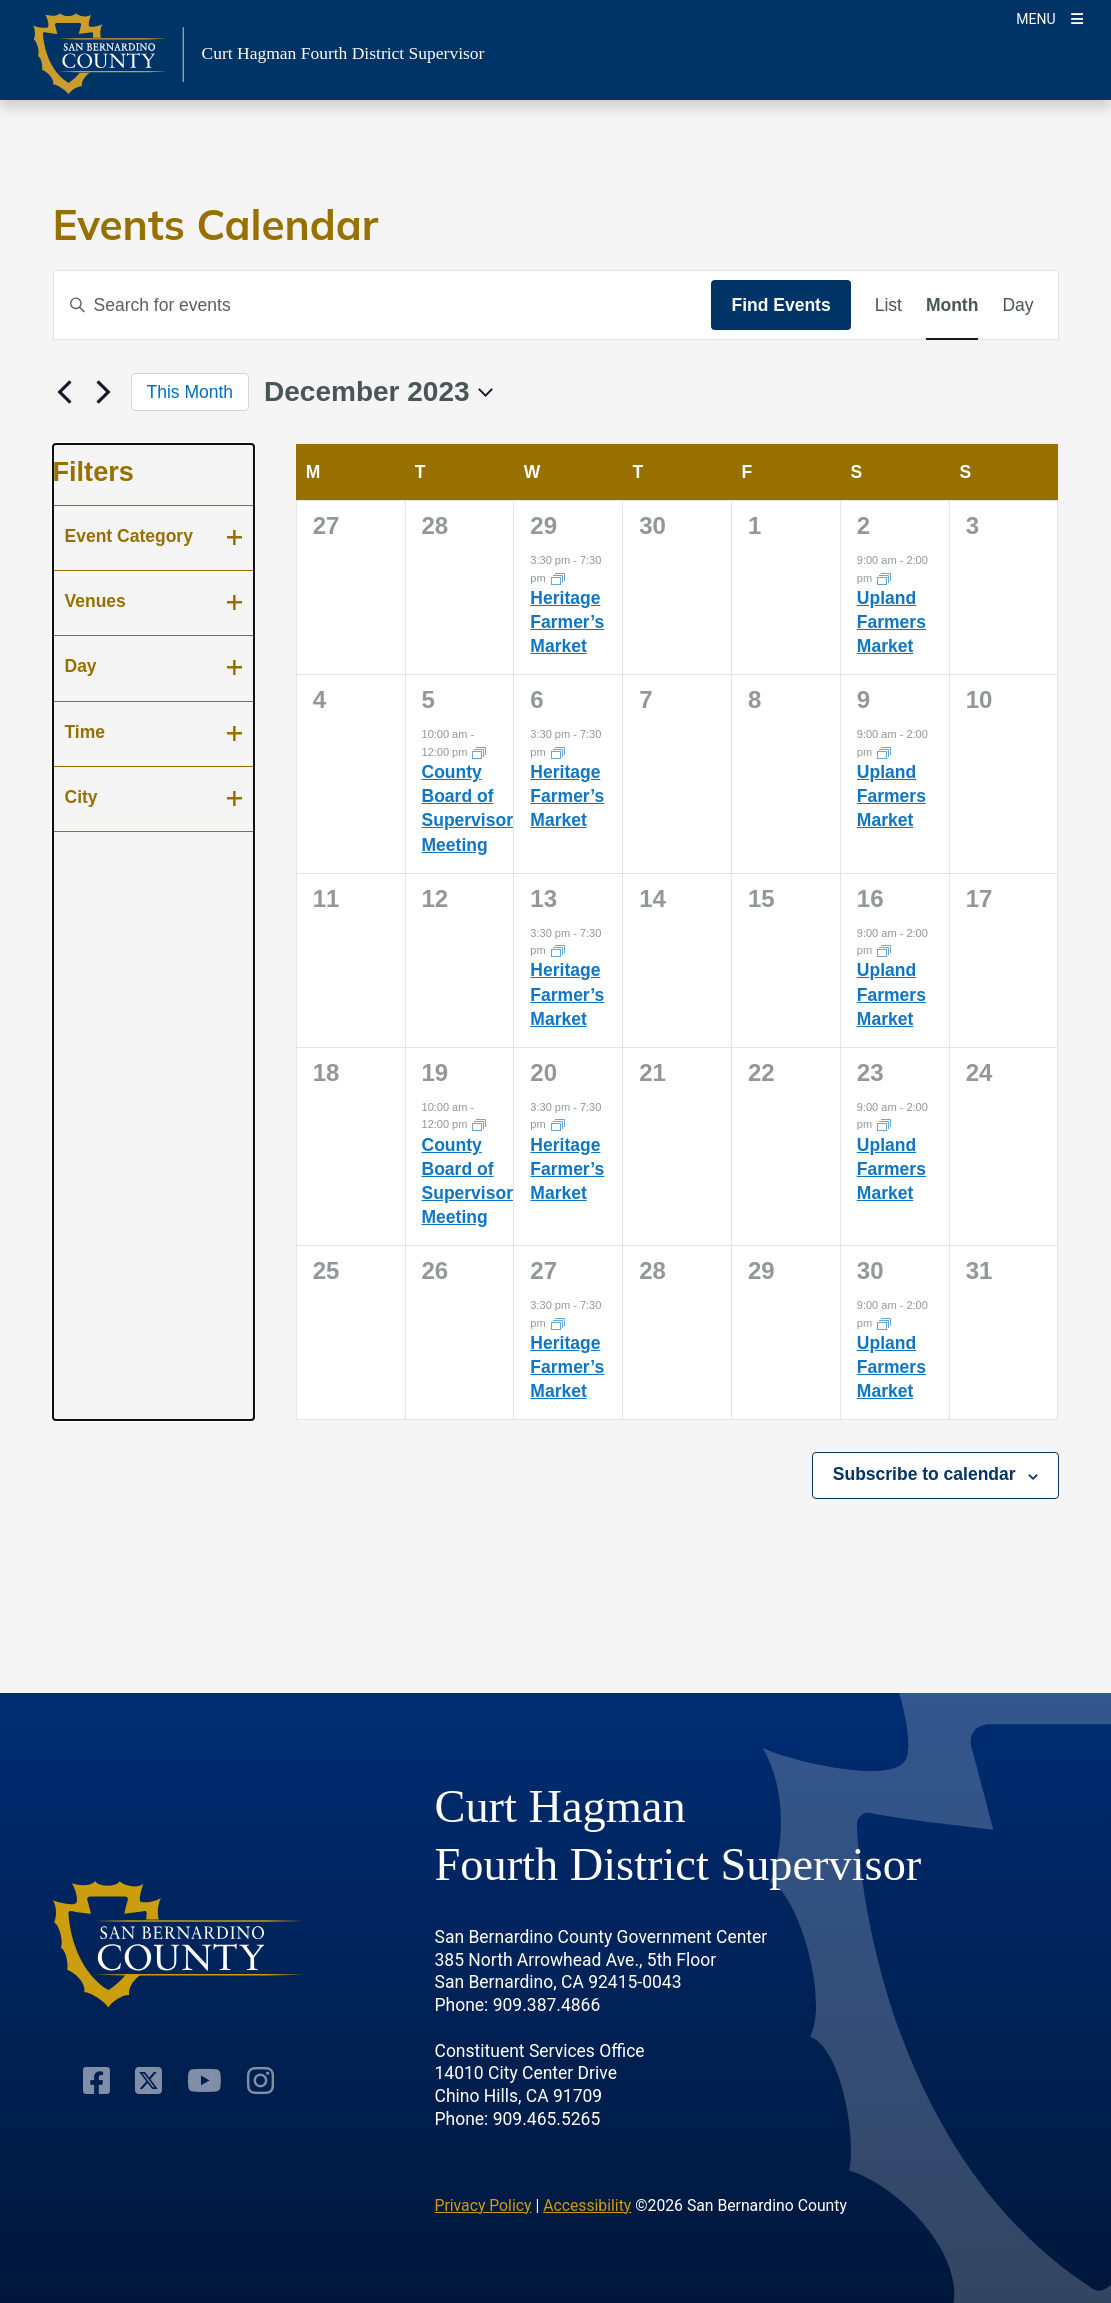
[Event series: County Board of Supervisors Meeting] (479, 752)
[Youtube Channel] (204, 2081)
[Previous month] (65, 392)
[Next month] (104, 392)
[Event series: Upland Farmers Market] (884, 577)
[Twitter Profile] (148, 2081)
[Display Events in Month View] (952, 305)
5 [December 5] (428, 699)
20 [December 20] (543, 1072)
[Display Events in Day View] (1017, 305)
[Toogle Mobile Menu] (1049, 17)
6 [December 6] (536, 699)
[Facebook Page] (96, 2081)
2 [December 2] (863, 525)
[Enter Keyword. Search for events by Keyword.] (383, 305)
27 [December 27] (543, 1270)
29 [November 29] (543, 525)
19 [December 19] (435, 1072)
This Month (190, 392)
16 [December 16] (870, 898)
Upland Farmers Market (891, 622)
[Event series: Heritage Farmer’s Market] (558, 577)
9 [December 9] (863, 699)
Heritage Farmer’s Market (567, 622)
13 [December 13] (543, 898)
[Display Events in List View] (888, 305)
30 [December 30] (870, 1270)
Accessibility (587, 2205)
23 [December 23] (870, 1072)
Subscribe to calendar (924, 1474)
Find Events (780, 305)
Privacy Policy (483, 2205)
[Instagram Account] (260, 2081)
